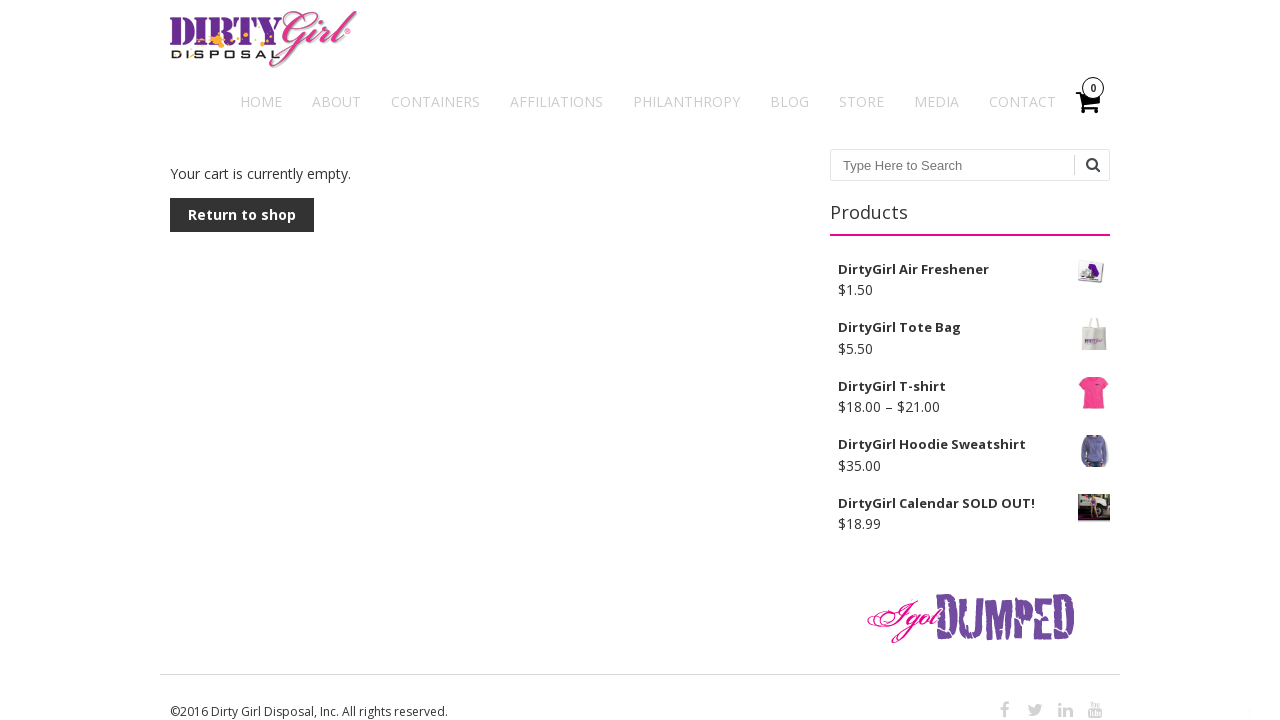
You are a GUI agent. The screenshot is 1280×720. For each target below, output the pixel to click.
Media (936, 101)
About (336, 101)
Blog (789, 101)
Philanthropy (686, 101)
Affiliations (556, 101)
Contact (1022, 101)
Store (861, 101)
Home (261, 101)
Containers (435, 101)
